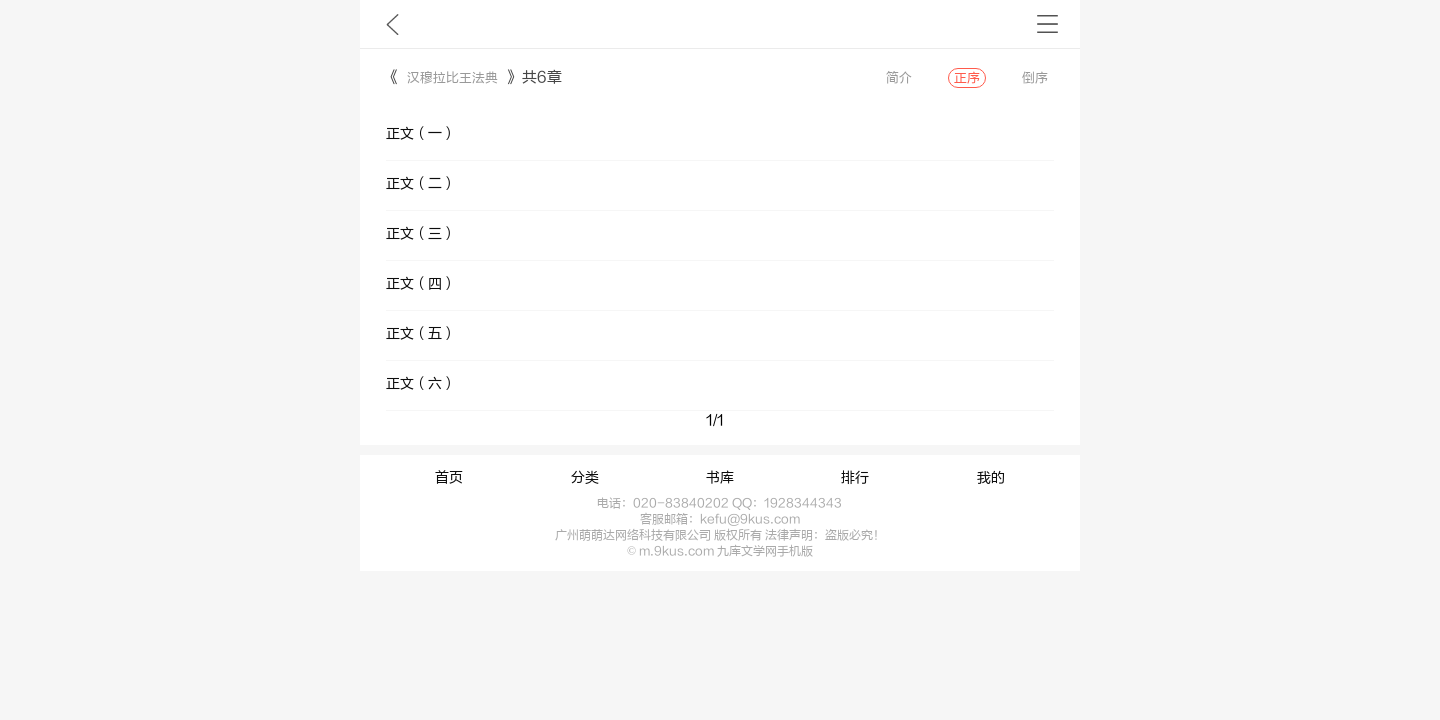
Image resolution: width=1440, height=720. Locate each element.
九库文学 (392, 24)
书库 (720, 478)
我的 (991, 478)
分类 (585, 478)
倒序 (1035, 78)
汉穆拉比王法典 (452, 78)
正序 (967, 78)
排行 (855, 478)
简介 (899, 78)
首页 (449, 478)
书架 (1047, 24)
